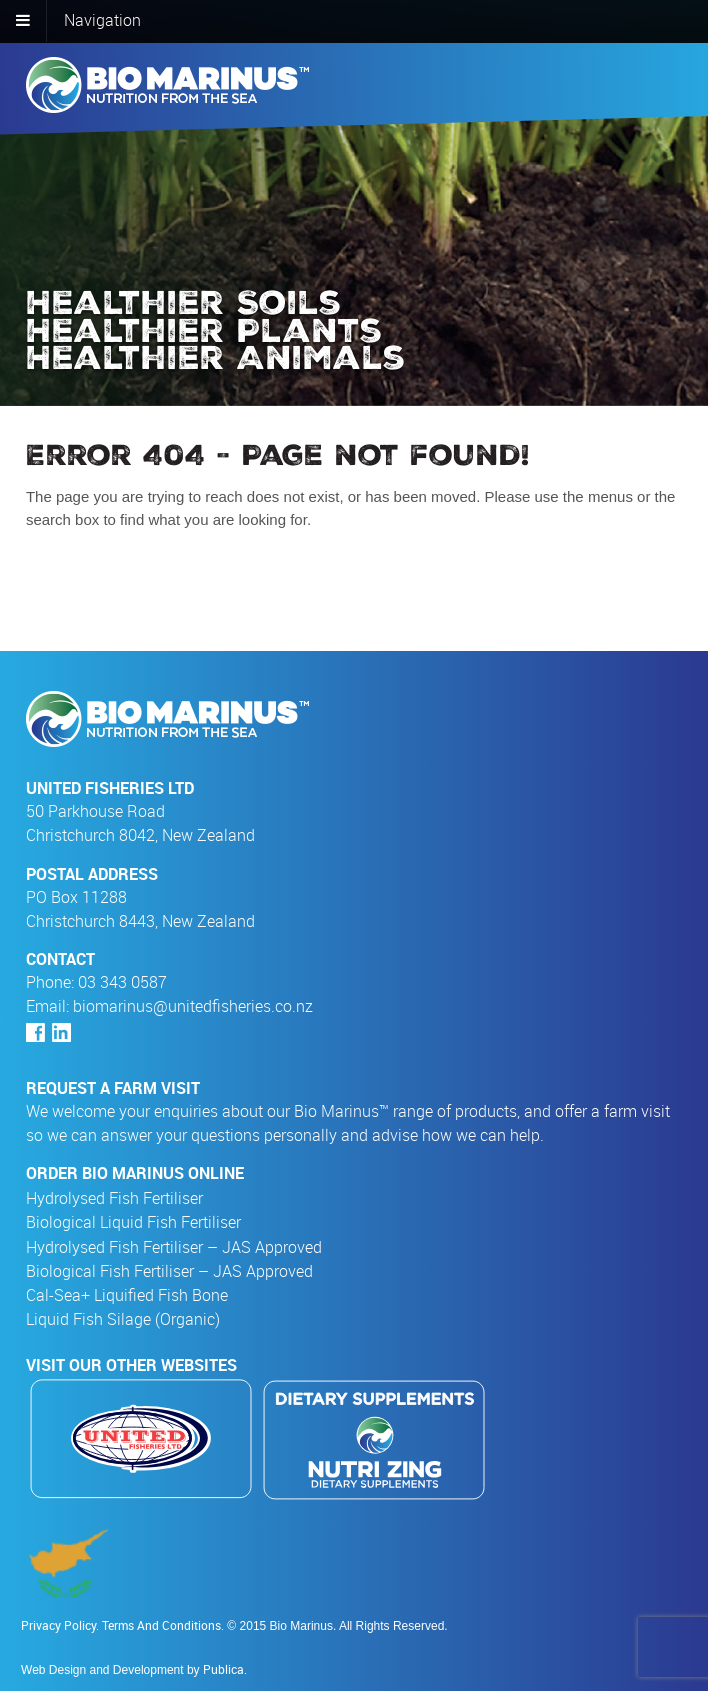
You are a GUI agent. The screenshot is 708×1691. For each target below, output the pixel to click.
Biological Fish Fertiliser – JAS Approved (174, 1271)
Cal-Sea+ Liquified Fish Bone (132, 1295)
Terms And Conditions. (163, 1625)
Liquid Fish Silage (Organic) (128, 1319)
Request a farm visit (113, 1088)
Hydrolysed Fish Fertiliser (119, 1198)
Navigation (102, 20)
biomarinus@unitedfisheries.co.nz (193, 1006)
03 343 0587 (122, 982)
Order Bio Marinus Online (135, 1173)
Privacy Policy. (61, 1625)
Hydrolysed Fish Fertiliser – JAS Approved (179, 1247)
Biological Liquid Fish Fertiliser (138, 1222)
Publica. (225, 1669)
